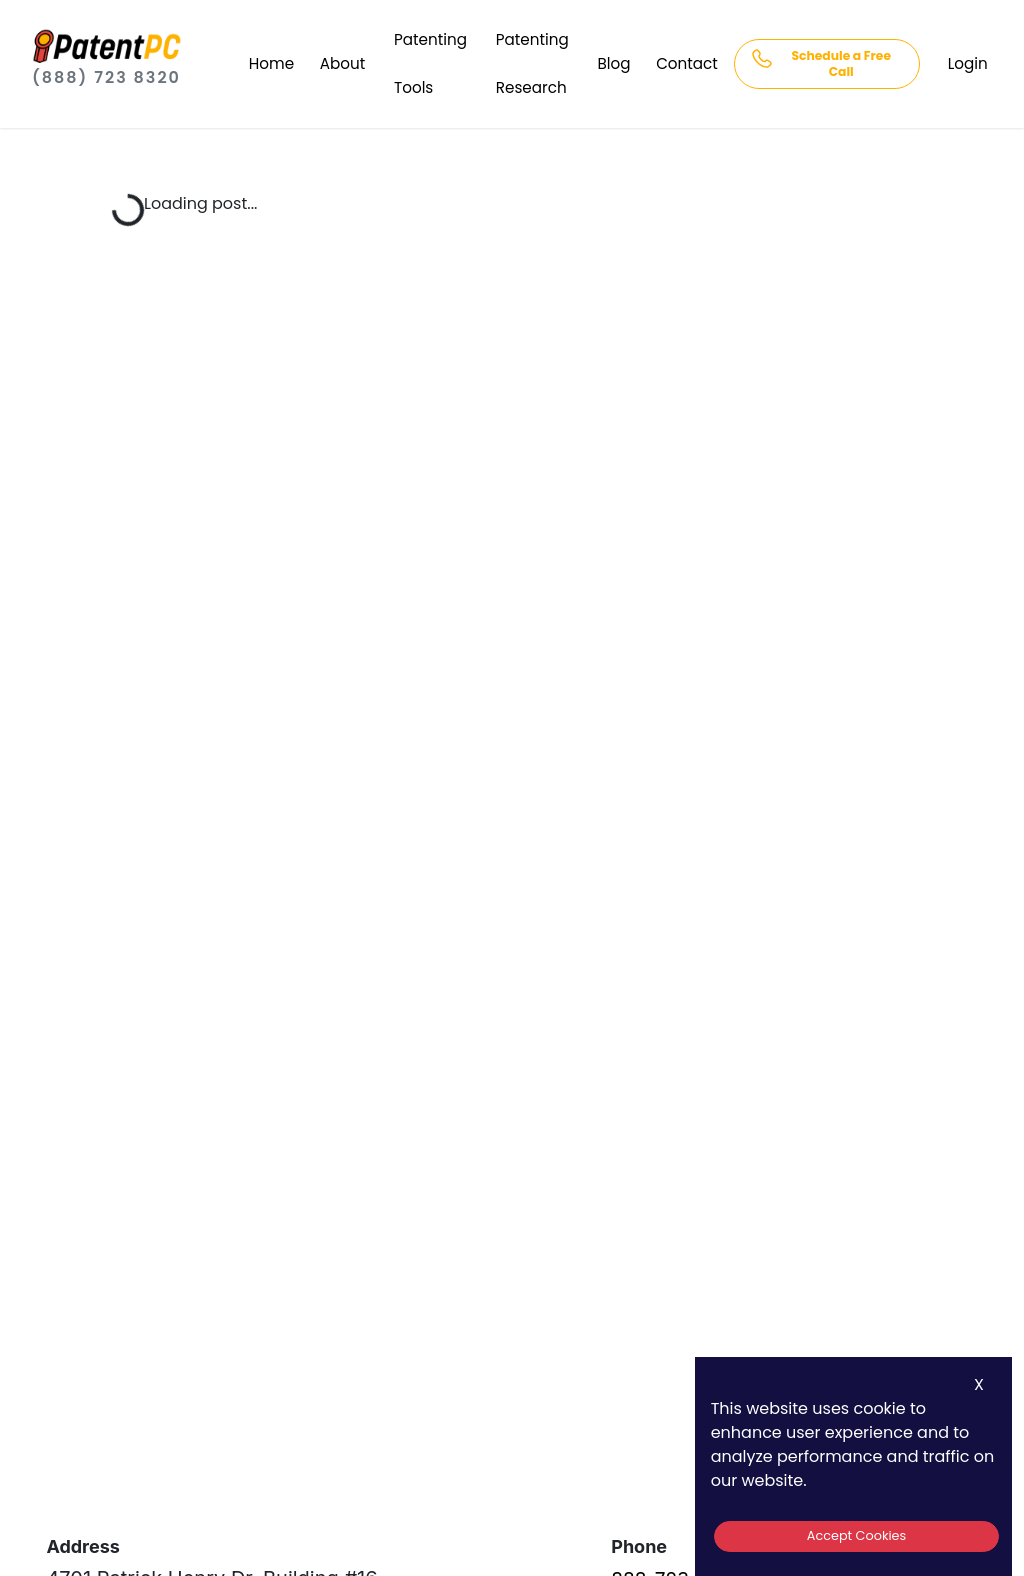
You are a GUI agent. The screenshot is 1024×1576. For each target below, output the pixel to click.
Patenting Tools (430, 63)
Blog (614, 63)
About (342, 63)
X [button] (979, 1384)
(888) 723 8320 (106, 77)
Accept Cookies (856, 1535)
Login (968, 63)
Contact (687, 63)
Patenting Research (532, 63)
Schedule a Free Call (841, 64)
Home (271, 63)
